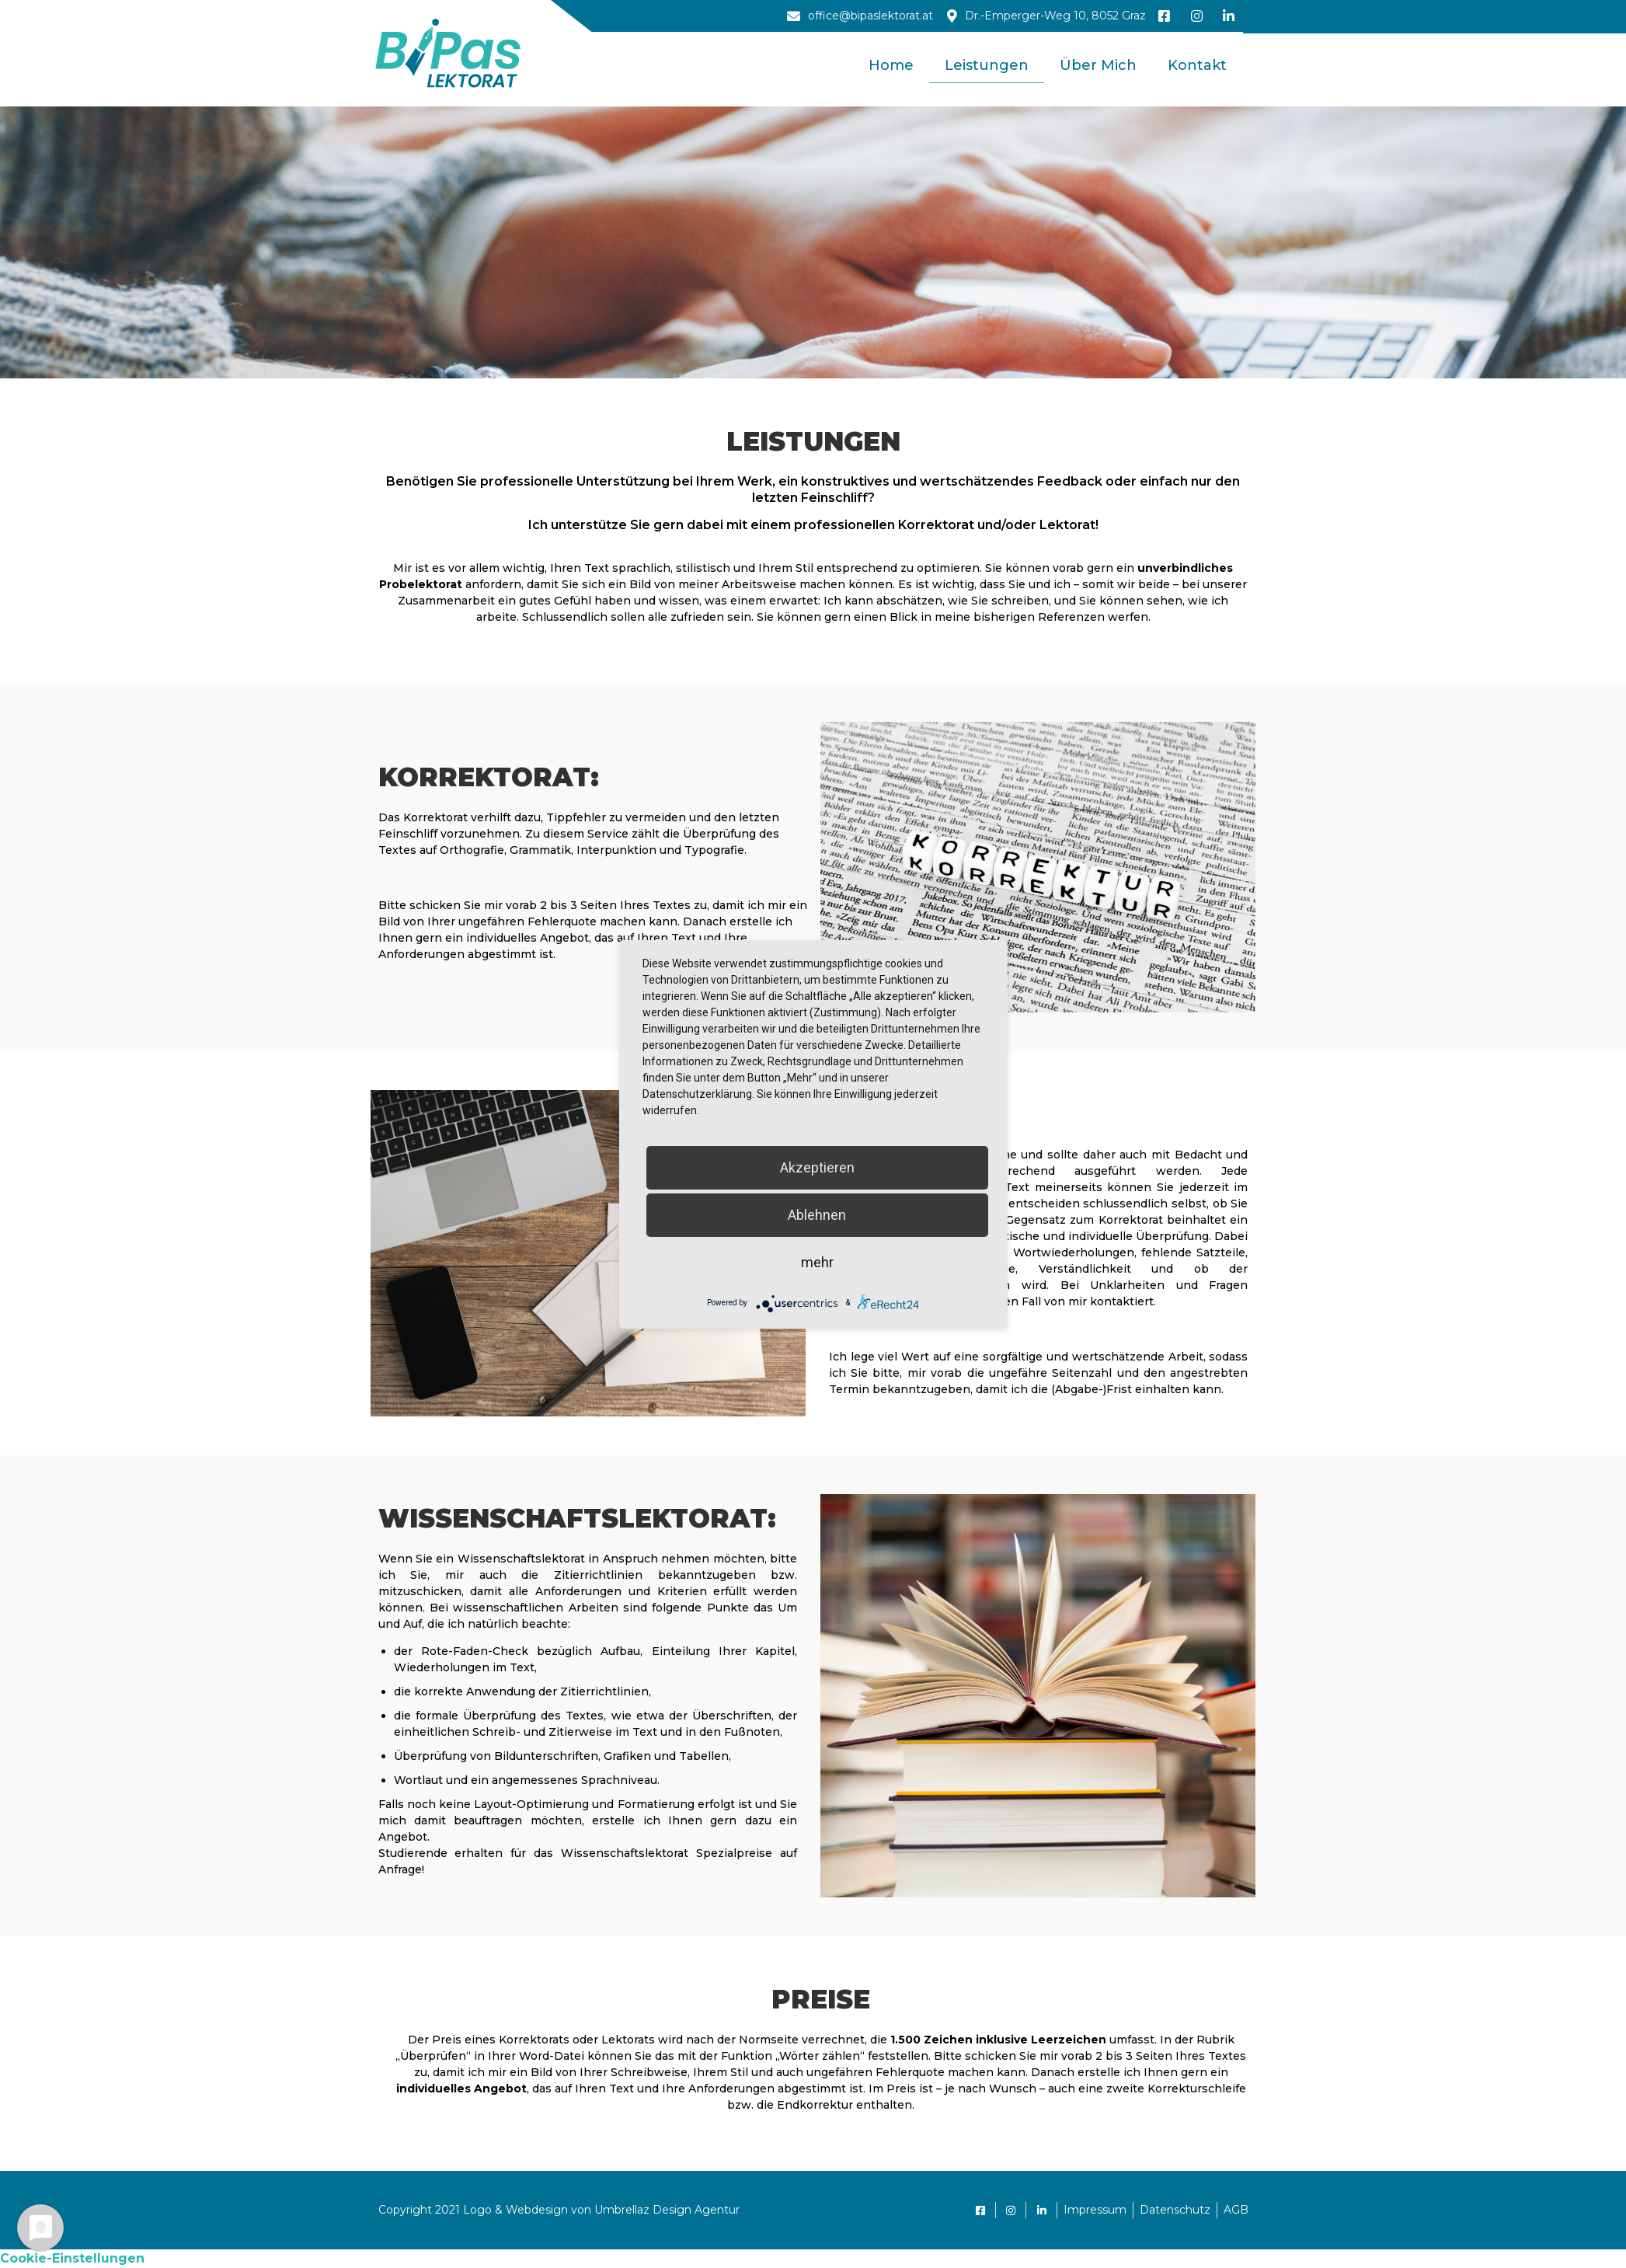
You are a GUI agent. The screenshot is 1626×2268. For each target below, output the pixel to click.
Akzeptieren (817, 1167)
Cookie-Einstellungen (72, 2258)
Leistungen (987, 65)
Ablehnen (817, 1215)
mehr (817, 1262)
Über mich (1098, 65)
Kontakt (1197, 65)
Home (891, 65)
